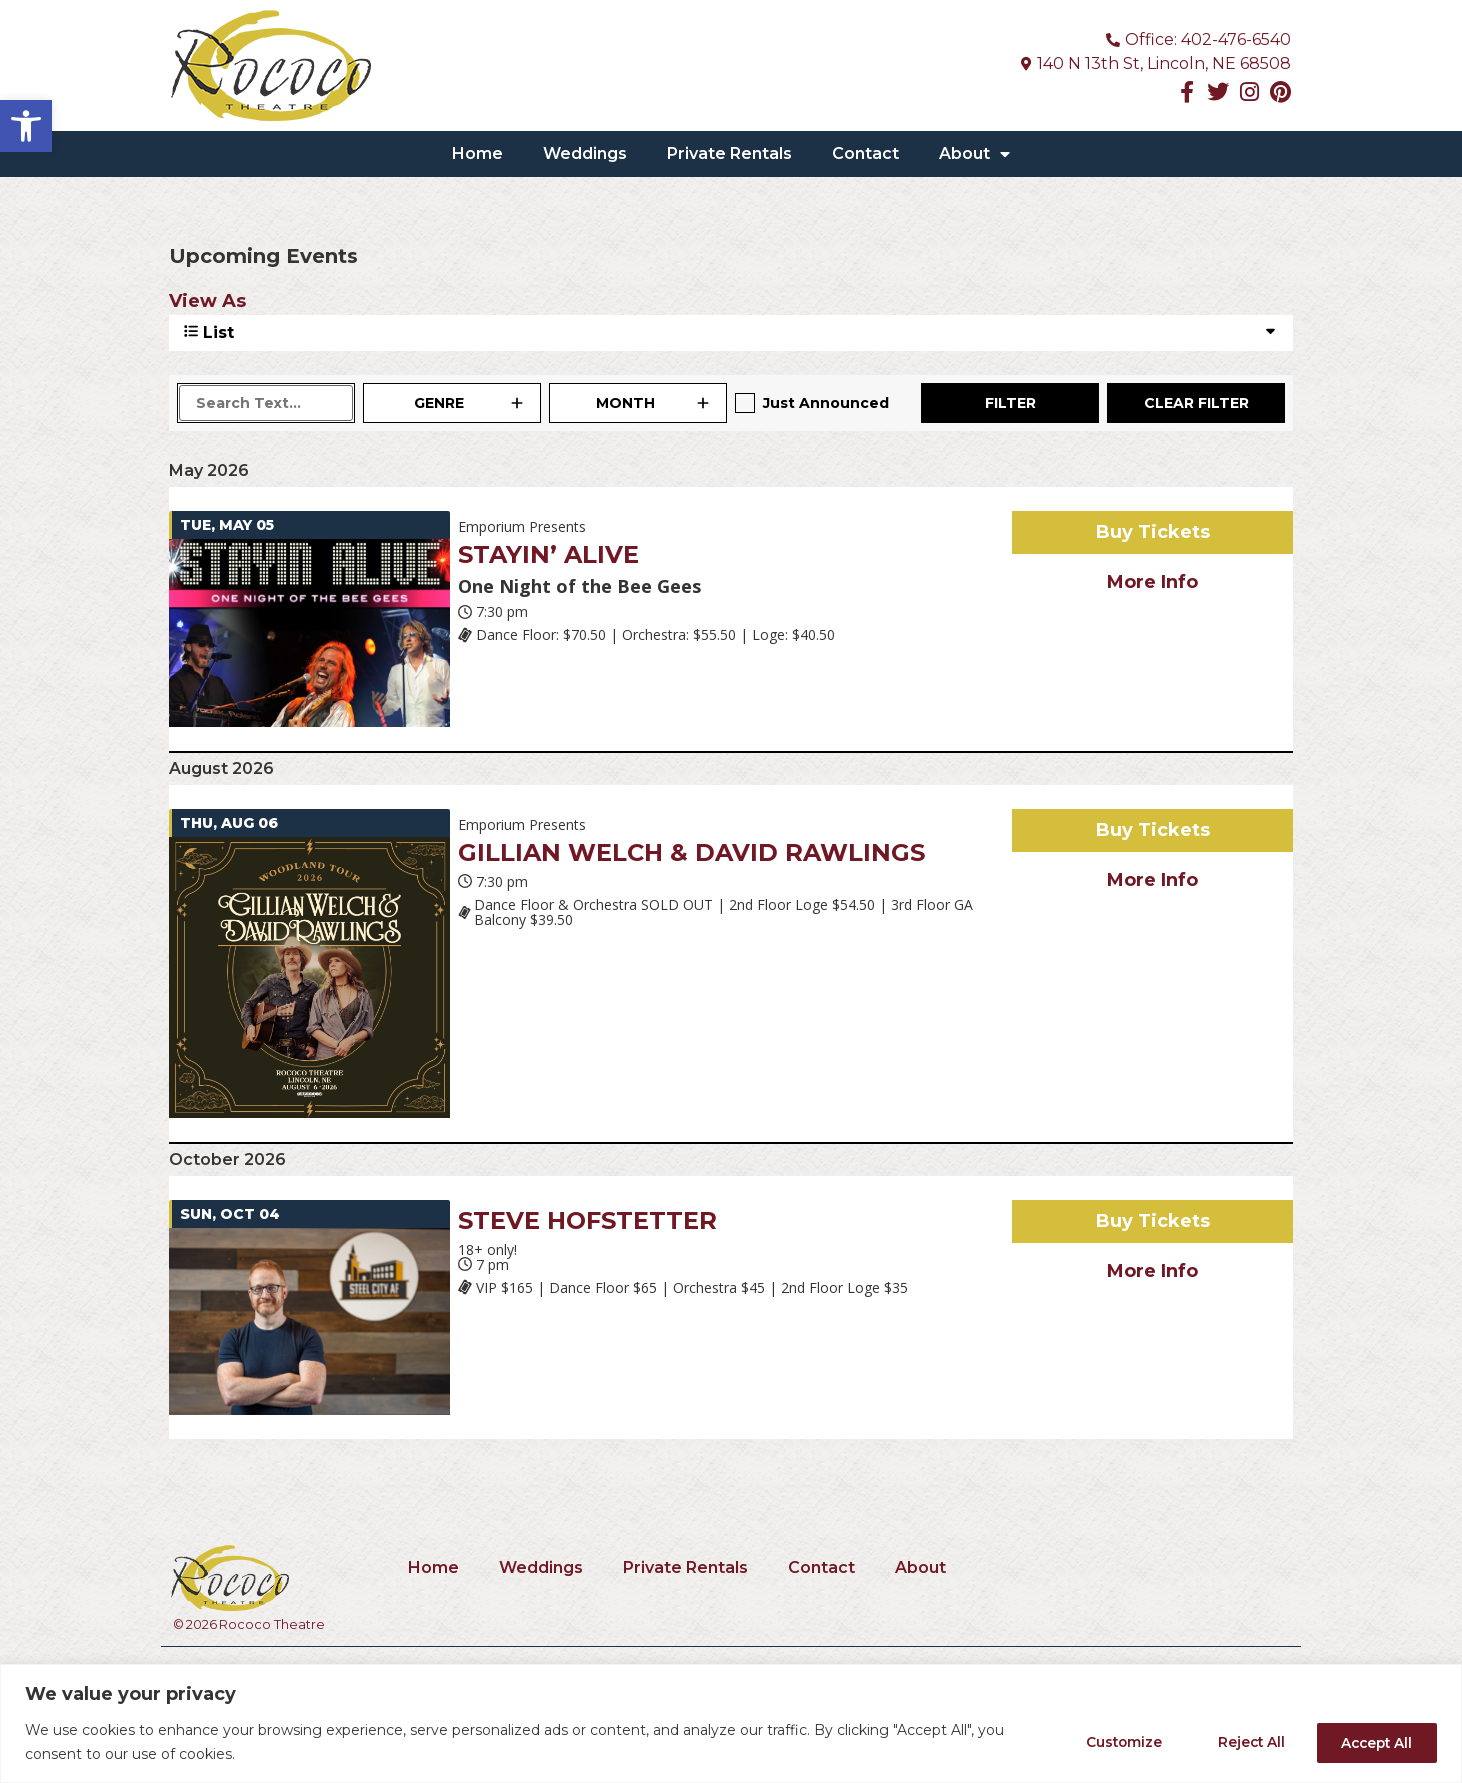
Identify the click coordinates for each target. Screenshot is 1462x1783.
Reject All (1238, 1742)
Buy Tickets (1153, 532)
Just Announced (826, 403)
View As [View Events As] (207, 301)
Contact (865, 153)
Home (477, 153)
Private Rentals (729, 153)
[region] (731, 1723)
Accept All (1372, 1742)
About (974, 154)
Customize (1103, 1742)
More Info (1152, 582)
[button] (26, 126)
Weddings (585, 153)
